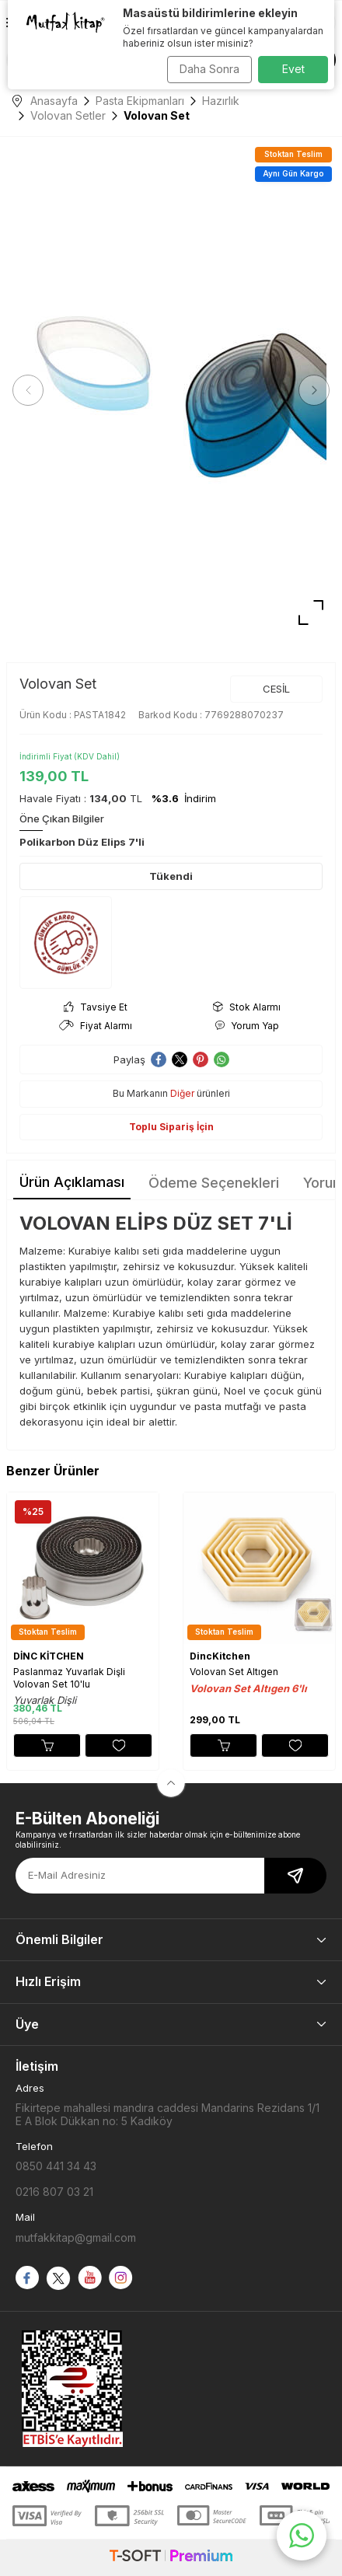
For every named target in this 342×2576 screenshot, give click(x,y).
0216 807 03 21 (54, 2191)
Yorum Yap (247, 1025)
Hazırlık (220, 100)
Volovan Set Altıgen (234, 1671)
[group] (171, 390)
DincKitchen (220, 1656)
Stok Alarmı (247, 1007)
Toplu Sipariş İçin (171, 1127)
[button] (28, 390)
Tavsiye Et (95, 1007)
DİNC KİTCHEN (48, 1656)
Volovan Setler (68, 115)
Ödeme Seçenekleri (213, 1183)
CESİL (276, 688)
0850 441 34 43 (56, 2166)
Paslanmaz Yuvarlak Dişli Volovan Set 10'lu (69, 1678)
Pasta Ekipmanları (140, 100)
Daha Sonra (209, 68)
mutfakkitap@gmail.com (76, 2237)
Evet (293, 68)
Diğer (182, 1093)
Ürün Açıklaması (71, 1182)
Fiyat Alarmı (95, 1025)
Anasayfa (45, 100)
